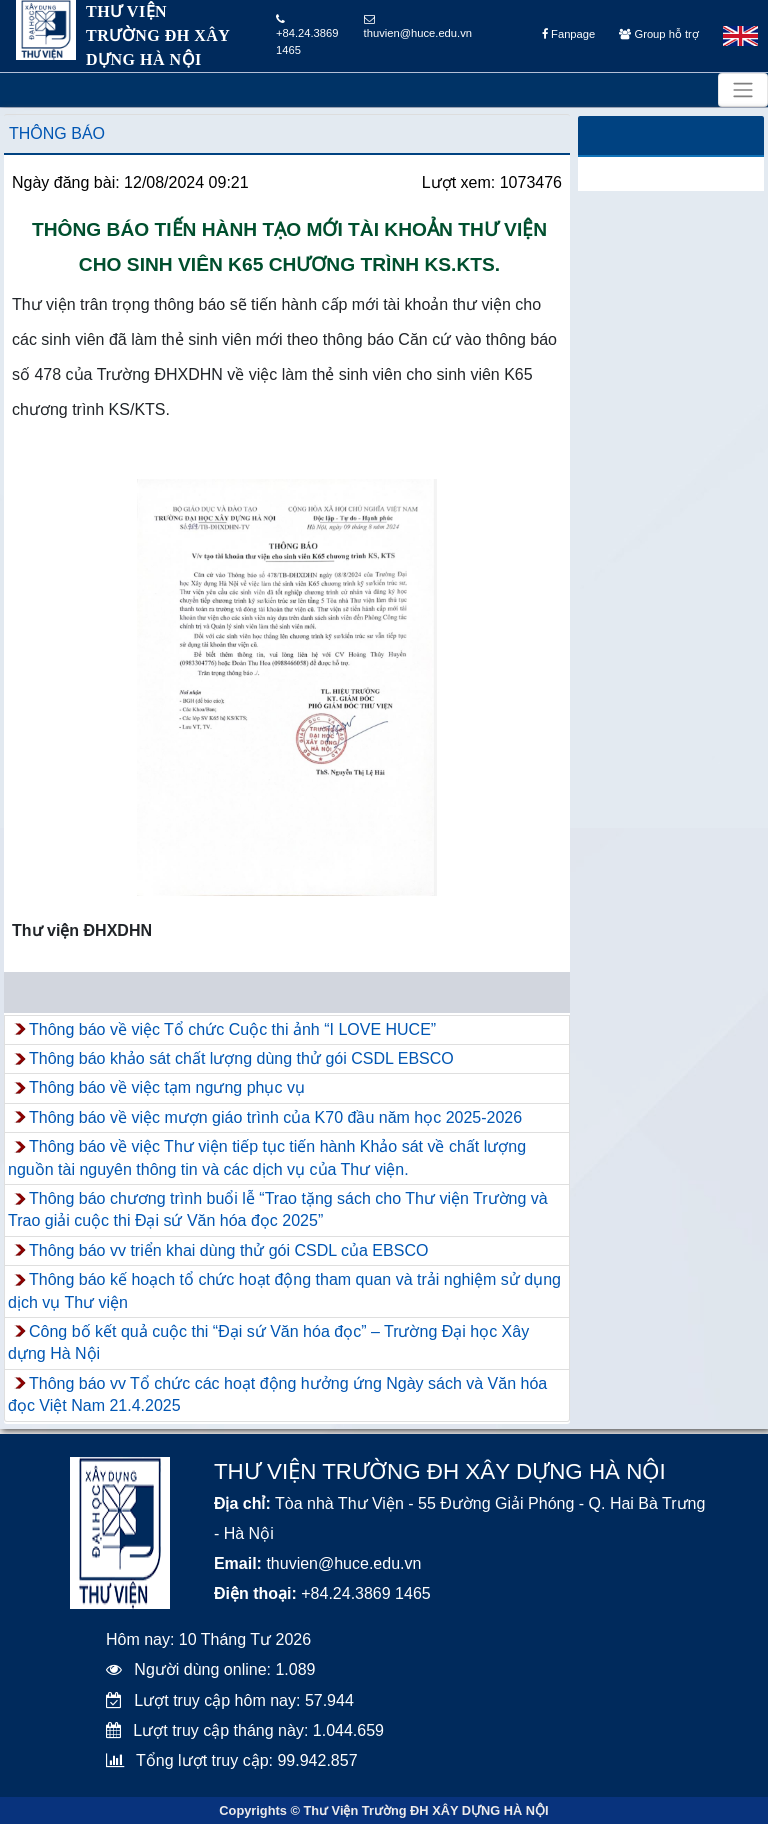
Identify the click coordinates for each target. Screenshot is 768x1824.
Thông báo (57, 133)
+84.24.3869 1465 (307, 35)
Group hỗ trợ (658, 34)
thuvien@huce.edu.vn (418, 26)
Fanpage (568, 34)
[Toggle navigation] (743, 90)
